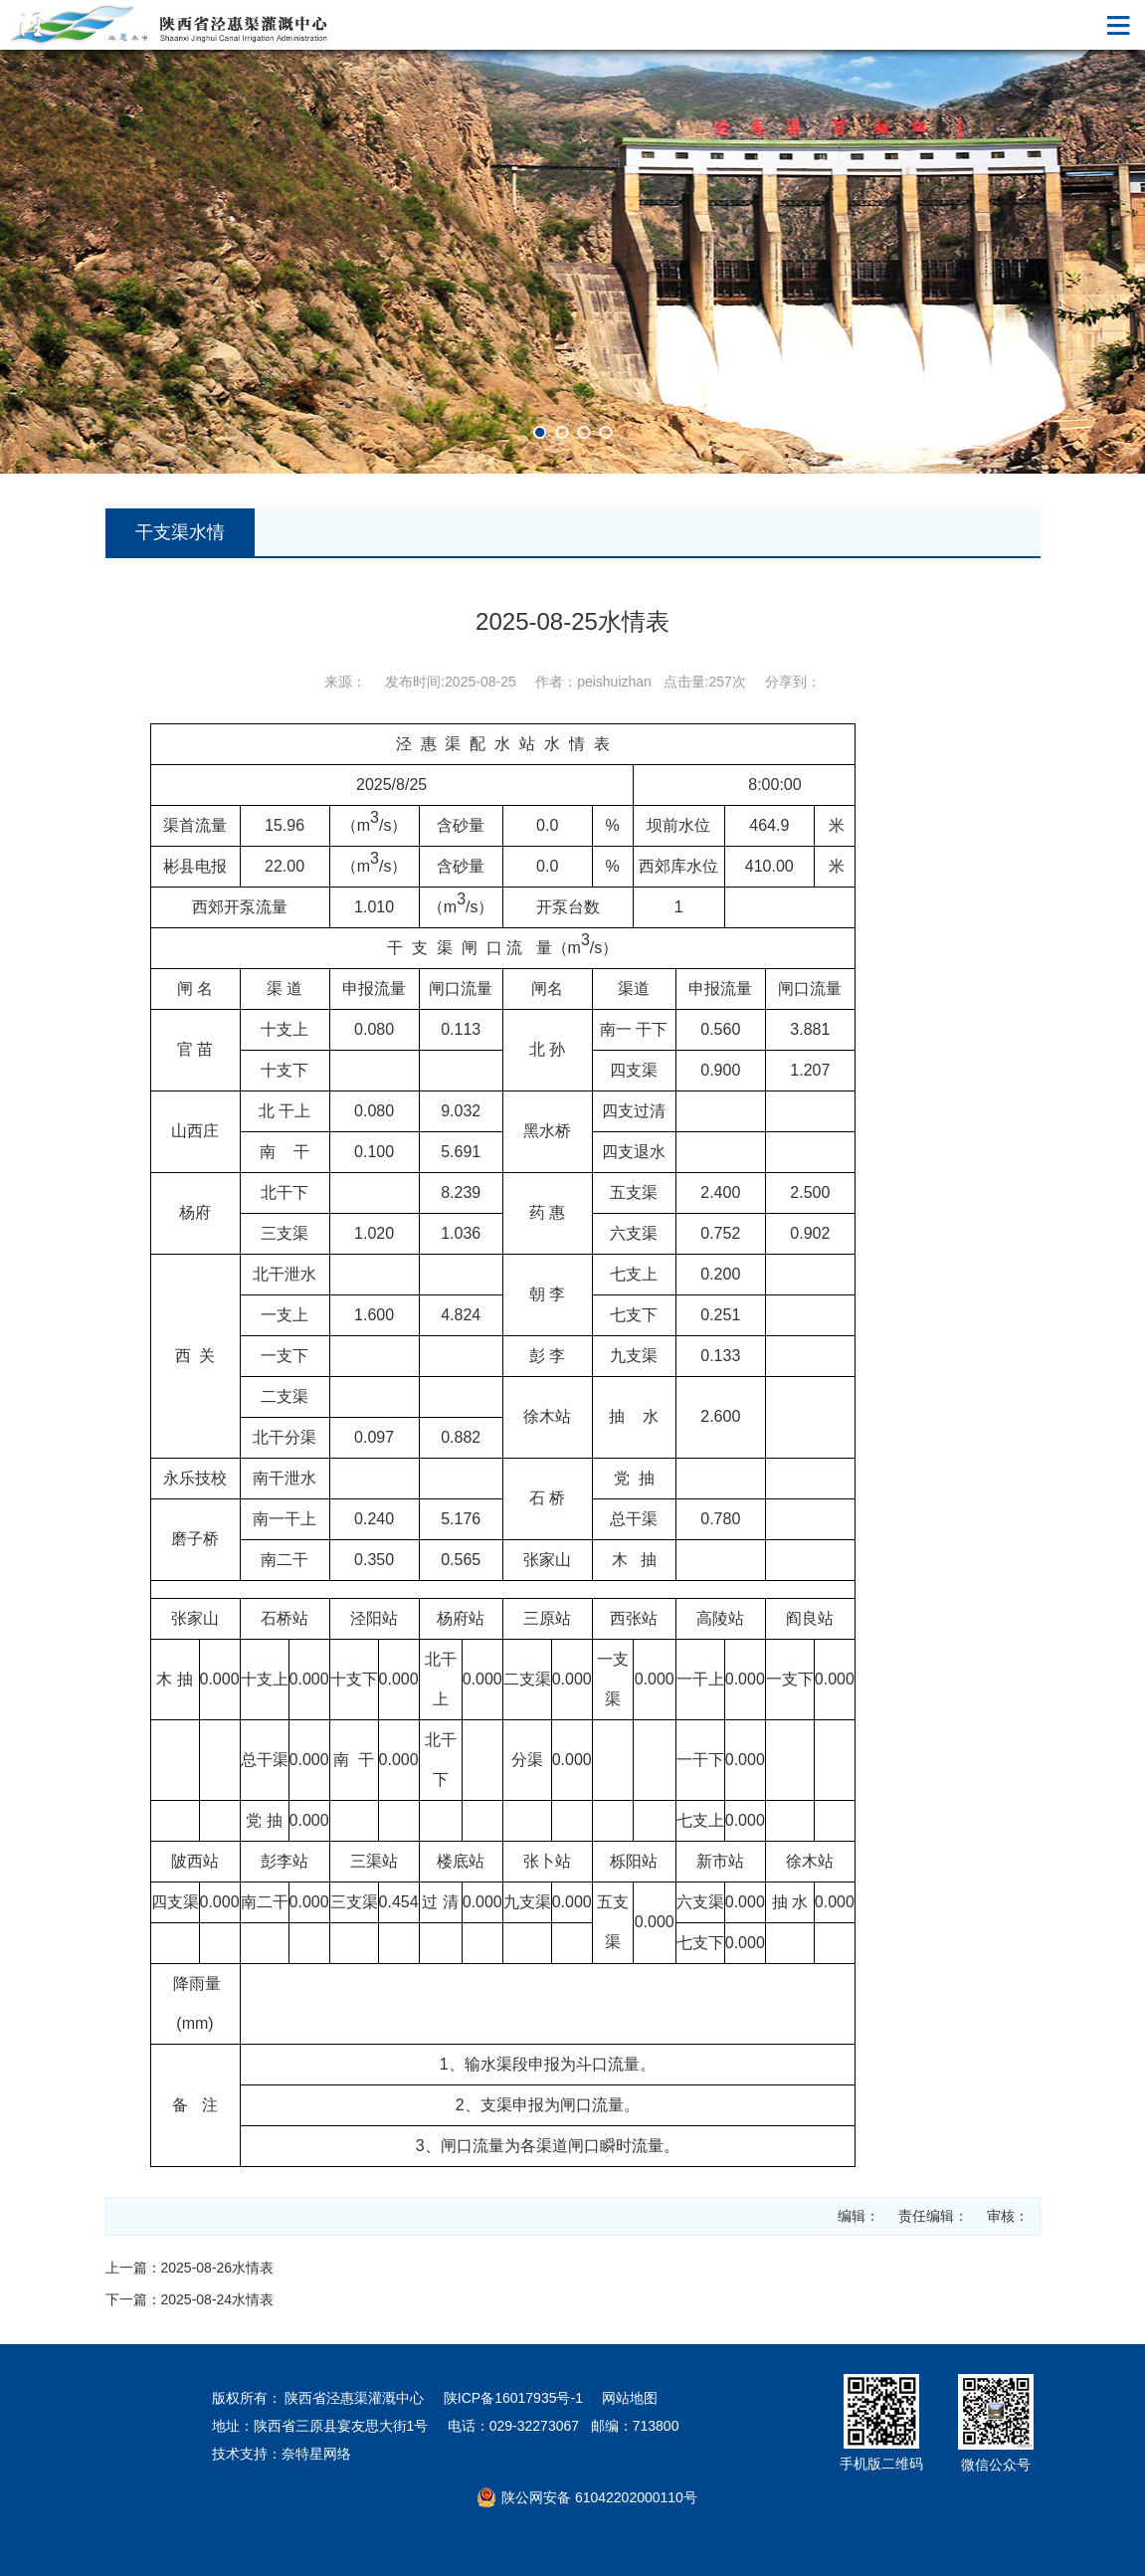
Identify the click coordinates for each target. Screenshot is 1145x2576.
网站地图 (630, 2398)
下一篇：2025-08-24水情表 (190, 2299)
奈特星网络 (316, 2454)
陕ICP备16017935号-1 (513, 2398)
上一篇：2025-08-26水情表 (190, 2268)
